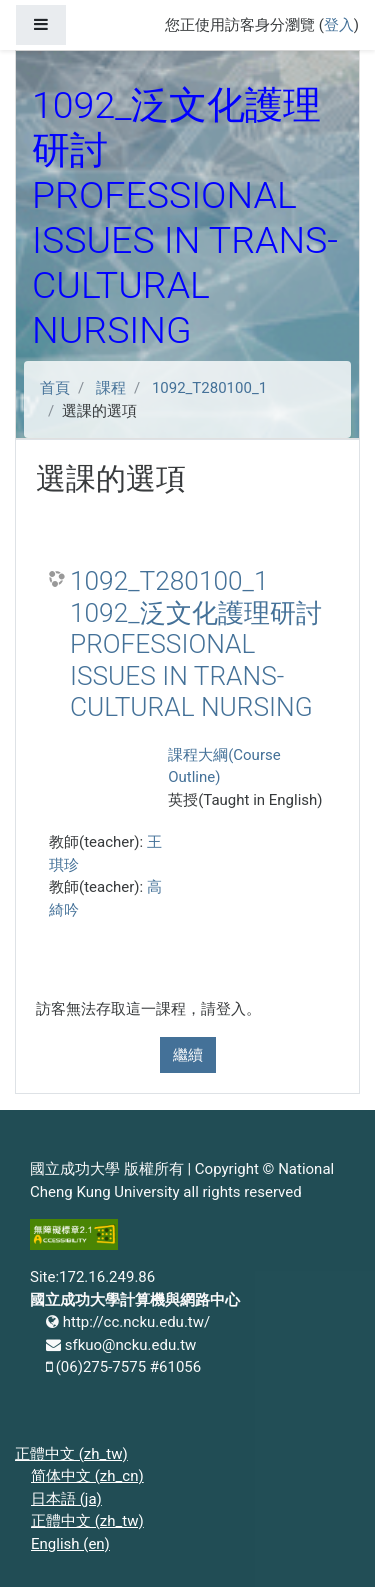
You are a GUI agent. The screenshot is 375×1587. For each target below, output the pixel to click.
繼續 (188, 1055)
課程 (111, 388)
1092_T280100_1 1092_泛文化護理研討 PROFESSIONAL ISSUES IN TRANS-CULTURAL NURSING (196, 644)
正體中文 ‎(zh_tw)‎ (71, 1454)
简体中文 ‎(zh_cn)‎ (87, 1476)
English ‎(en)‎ (70, 1544)
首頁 (55, 388)
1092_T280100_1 (209, 388)
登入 (339, 25)
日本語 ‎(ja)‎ (66, 1499)
